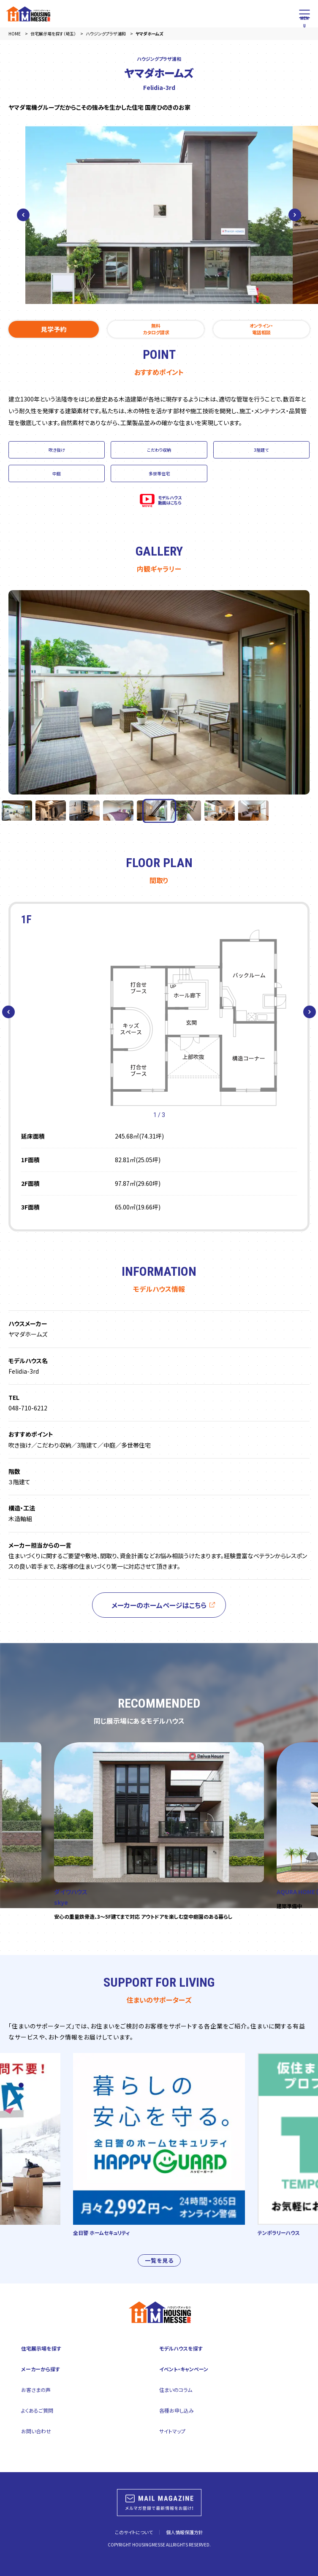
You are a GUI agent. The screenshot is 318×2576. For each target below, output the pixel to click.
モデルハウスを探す (181, 2348)
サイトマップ (172, 2431)
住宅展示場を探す (41, 2348)
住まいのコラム (175, 2389)
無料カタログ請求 (156, 328)
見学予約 (53, 329)
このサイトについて (134, 2532)
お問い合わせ (36, 2431)
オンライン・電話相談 (261, 328)
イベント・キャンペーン (183, 2369)
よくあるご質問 (37, 2410)
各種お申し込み (176, 2410)
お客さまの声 (36, 2389)
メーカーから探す (40, 2369)
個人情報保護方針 (184, 2532)
